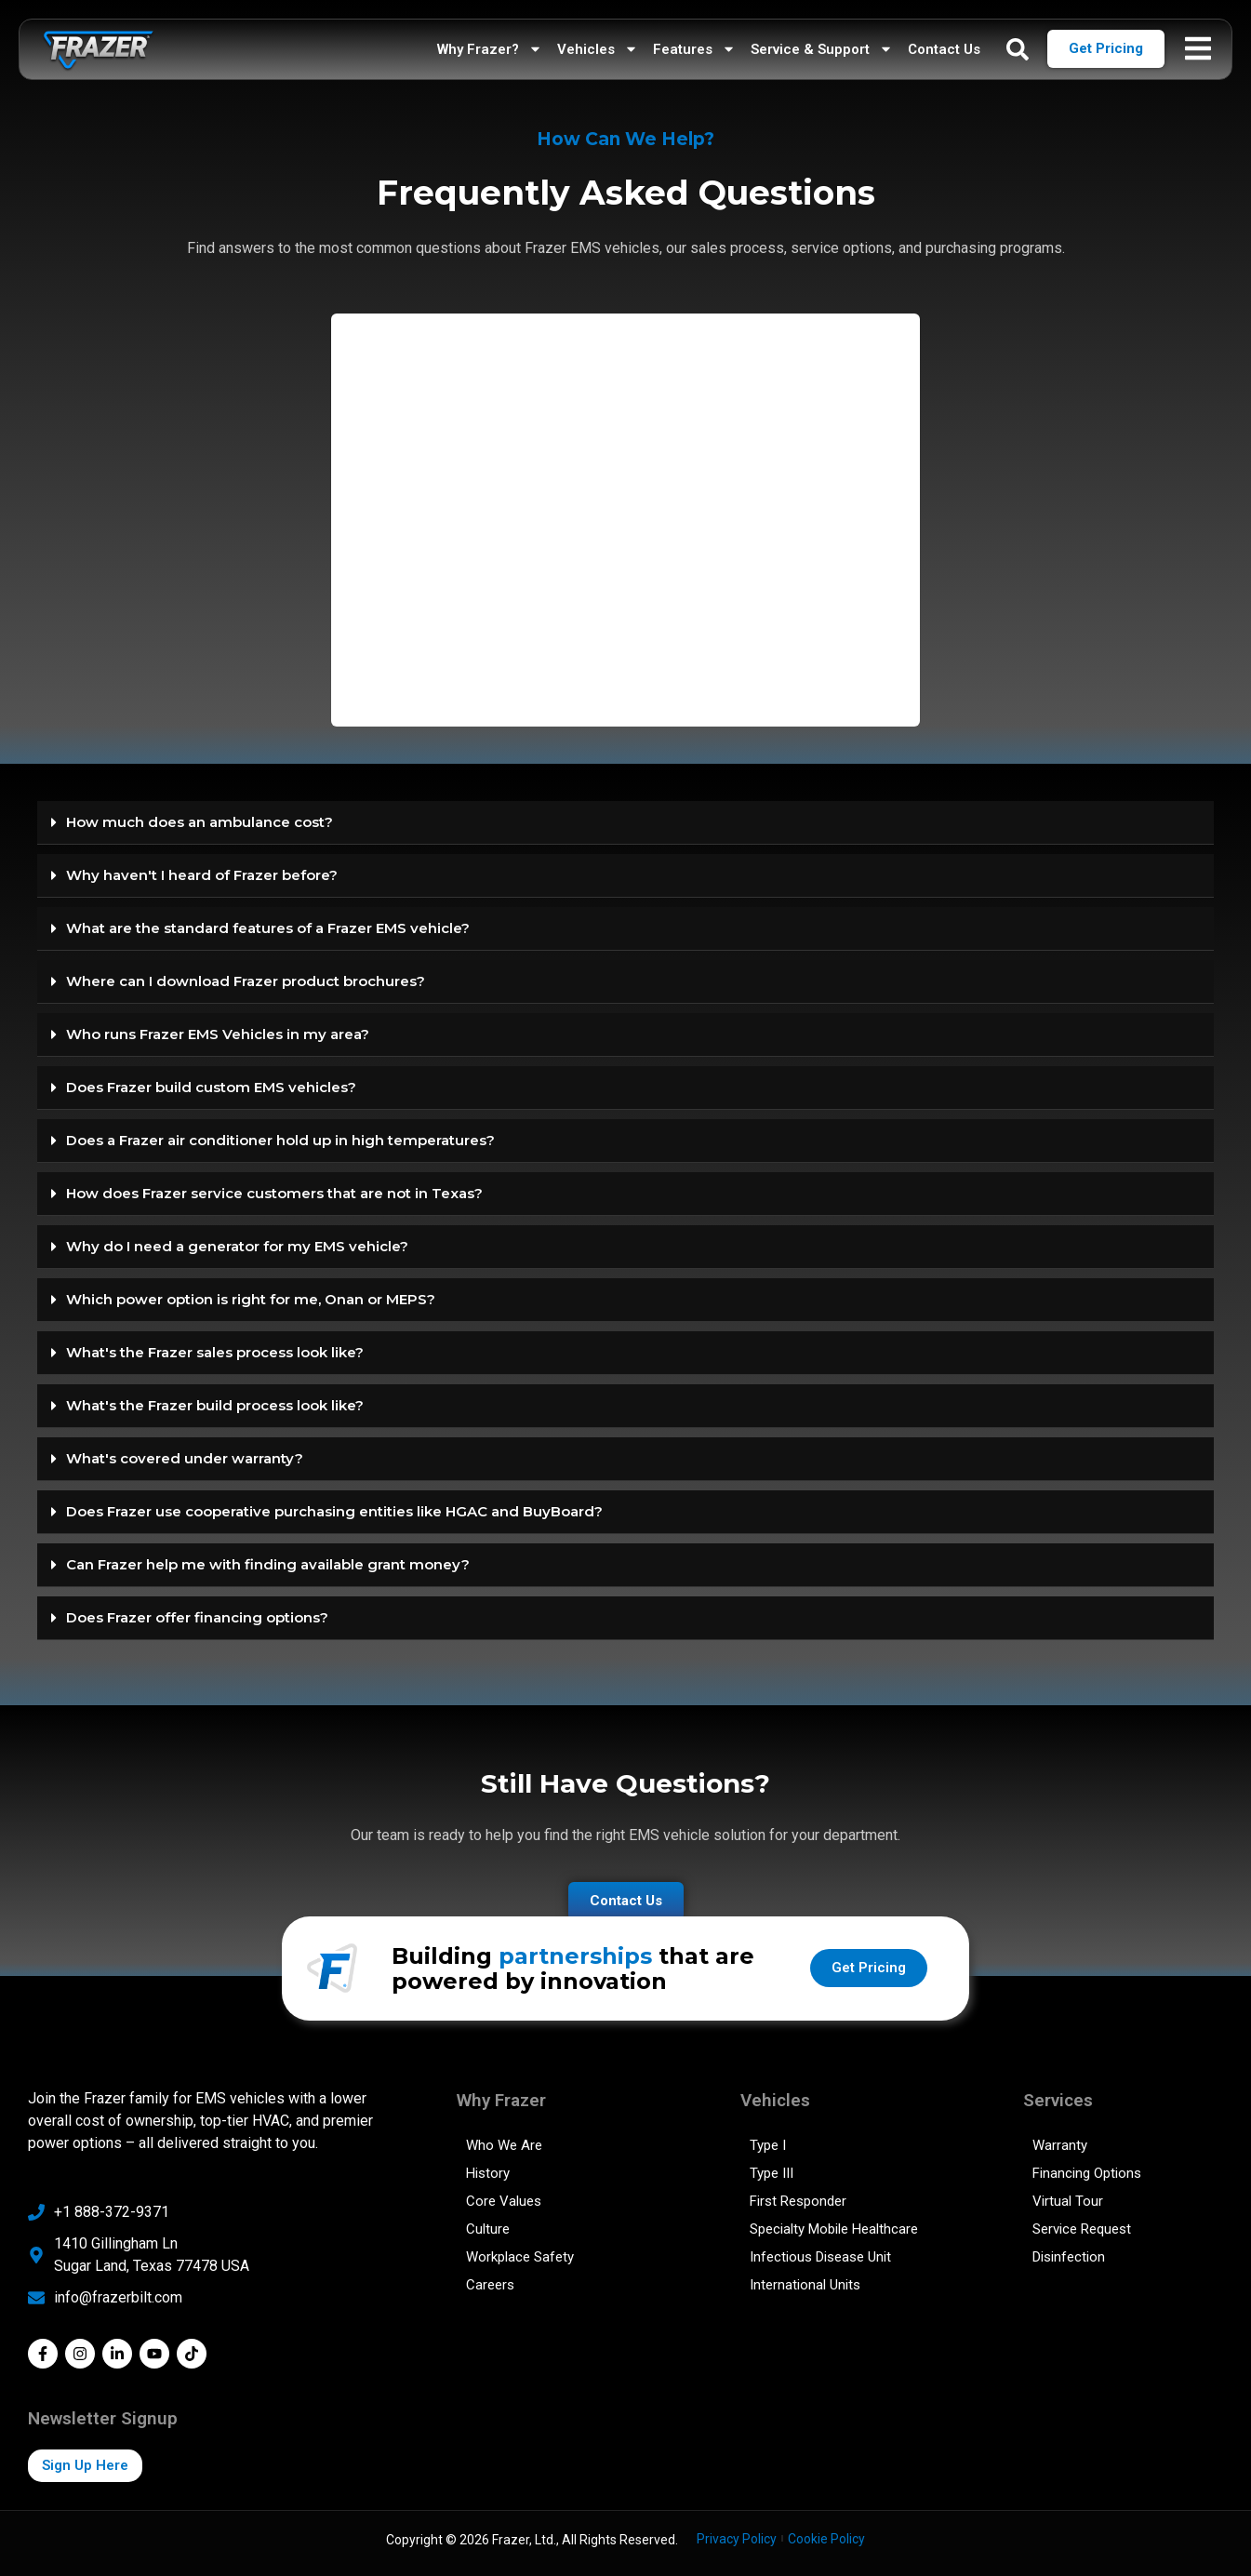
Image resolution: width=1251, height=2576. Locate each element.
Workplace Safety (520, 2257)
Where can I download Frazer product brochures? (245, 981)
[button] (625, 823)
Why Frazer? (489, 49)
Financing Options (1086, 2173)
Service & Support (822, 49)
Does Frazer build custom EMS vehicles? (211, 1087)
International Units (805, 2284)
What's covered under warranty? (184, 1458)
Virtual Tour (1067, 2201)
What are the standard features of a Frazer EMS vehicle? (268, 928)
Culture (488, 2229)
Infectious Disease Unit (820, 2257)
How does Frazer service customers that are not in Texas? (274, 1193)
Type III (771, 2173)
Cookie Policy (826, 2538)
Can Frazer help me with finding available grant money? (268, 1564)
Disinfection (1068, 2257)
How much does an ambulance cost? (199, 822)
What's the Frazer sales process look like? (215, 1352)
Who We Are (504, 2145)
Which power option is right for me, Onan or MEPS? (250, 1299)
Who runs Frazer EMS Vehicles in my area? (217, 1034)
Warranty (1059, 2145)
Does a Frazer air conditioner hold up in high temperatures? (280, 1140)
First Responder (798, 2201)
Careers (490, 2284)
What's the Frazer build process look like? (215, 1405)
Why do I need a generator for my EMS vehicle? (237, 1246)
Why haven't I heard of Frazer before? (202, 875)
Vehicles (597, 49)
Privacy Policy (737, 2538)
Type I (768, 2145)
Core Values (503, 2201)
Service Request (1081, 2229)
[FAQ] (625, 516)
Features (694, 49)
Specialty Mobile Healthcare (834, 2229)
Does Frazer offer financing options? (197, 1617)
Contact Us (944, 49)
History (488, 2173)
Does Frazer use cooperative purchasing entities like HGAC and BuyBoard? (334, 1511)
